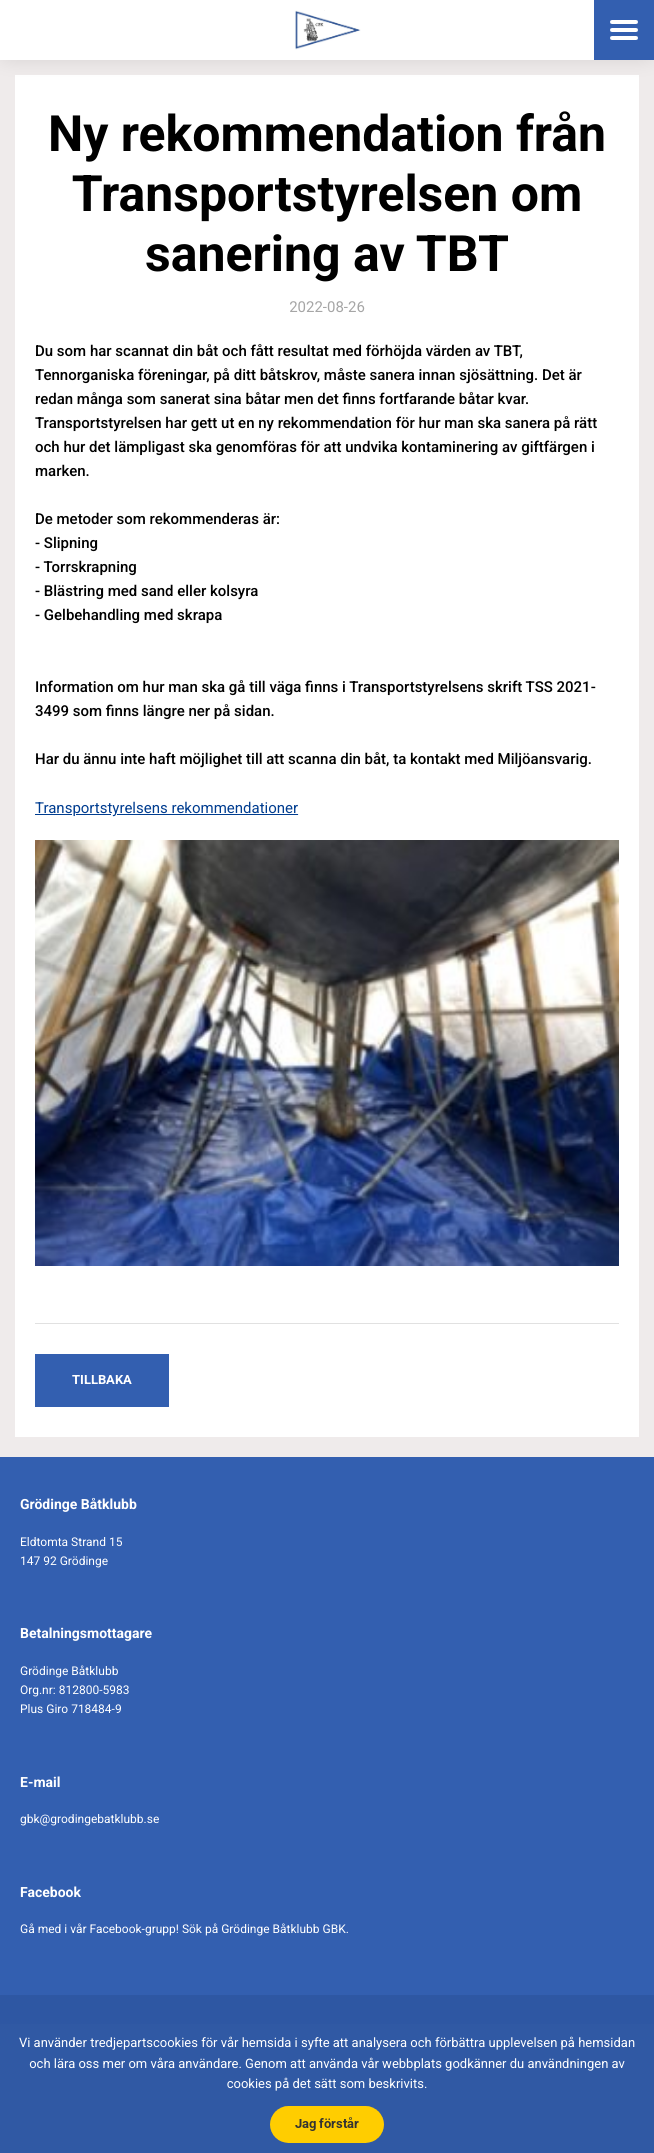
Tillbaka (102, 1379)
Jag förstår (327, 2123)
